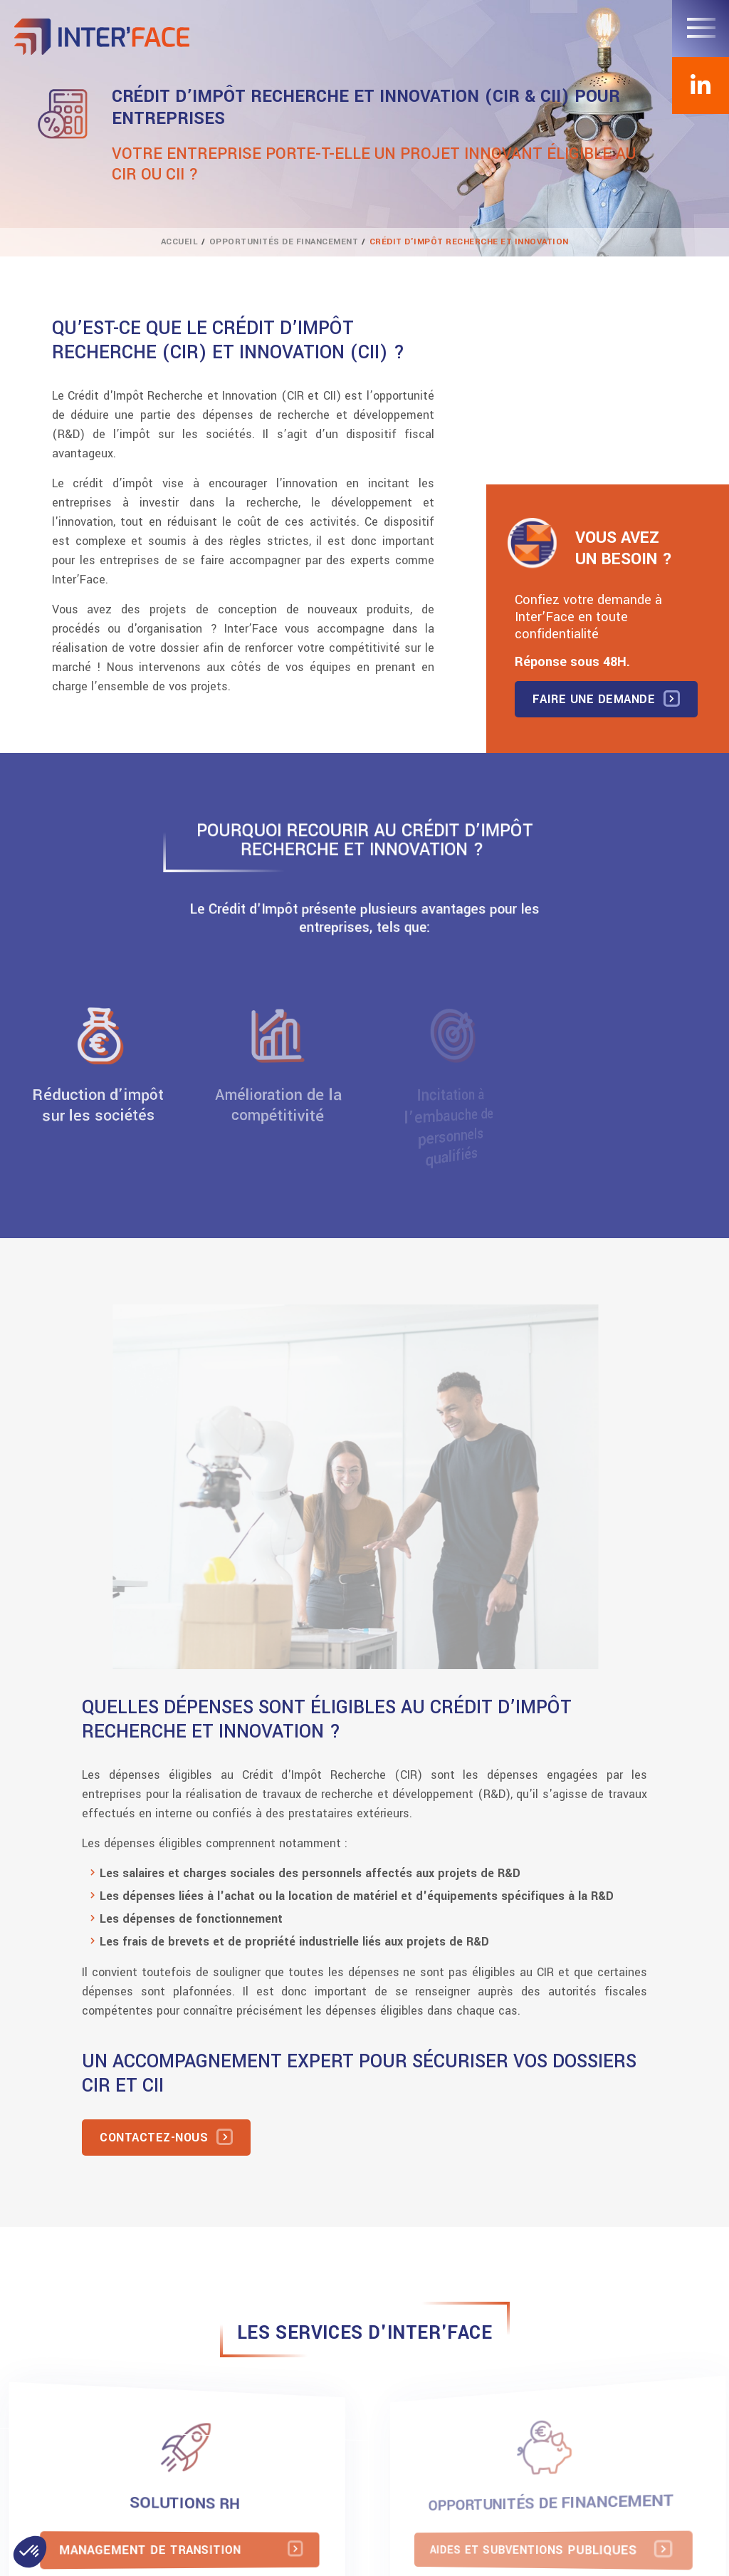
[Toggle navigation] (700, 28)
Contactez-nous (154, 2137)
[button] (30, 2552)
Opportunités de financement (284, 242)
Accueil (180, 242)
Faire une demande (594, 699)
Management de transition (155, 2550)
